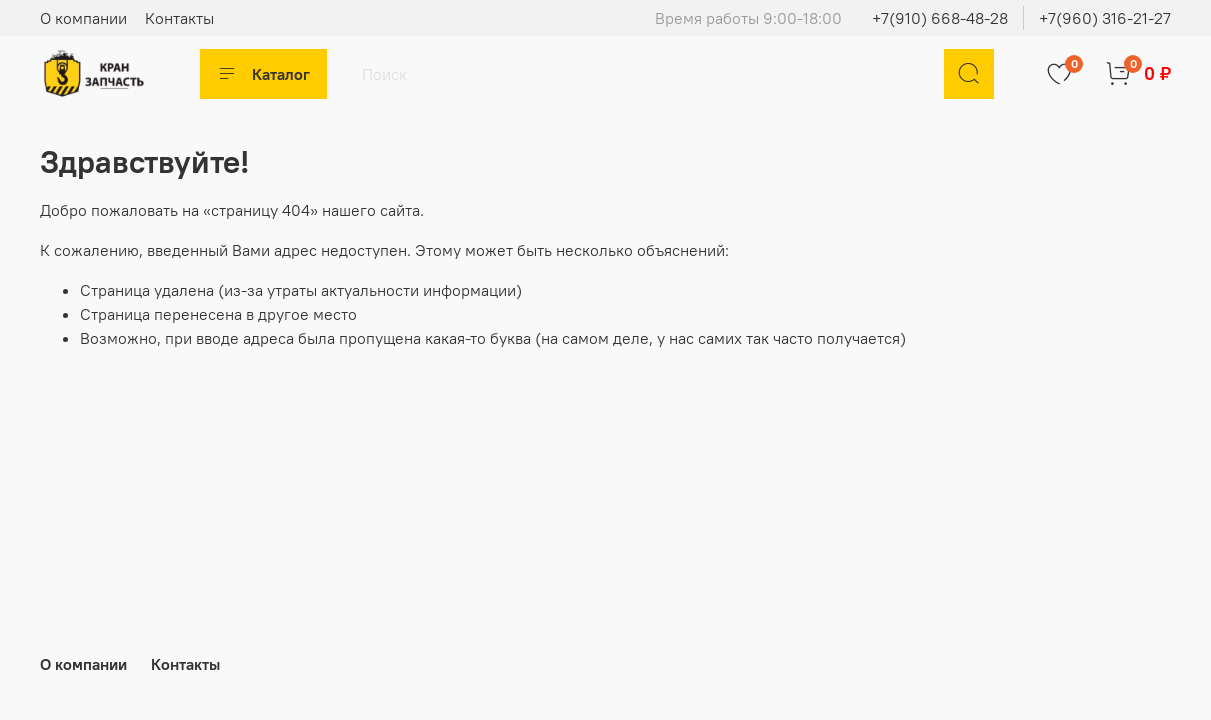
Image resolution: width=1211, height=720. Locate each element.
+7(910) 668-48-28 (940, 18)
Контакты (179, 18)
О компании (83, 18)
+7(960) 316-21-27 (1105, 18)
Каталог (263, 74)
